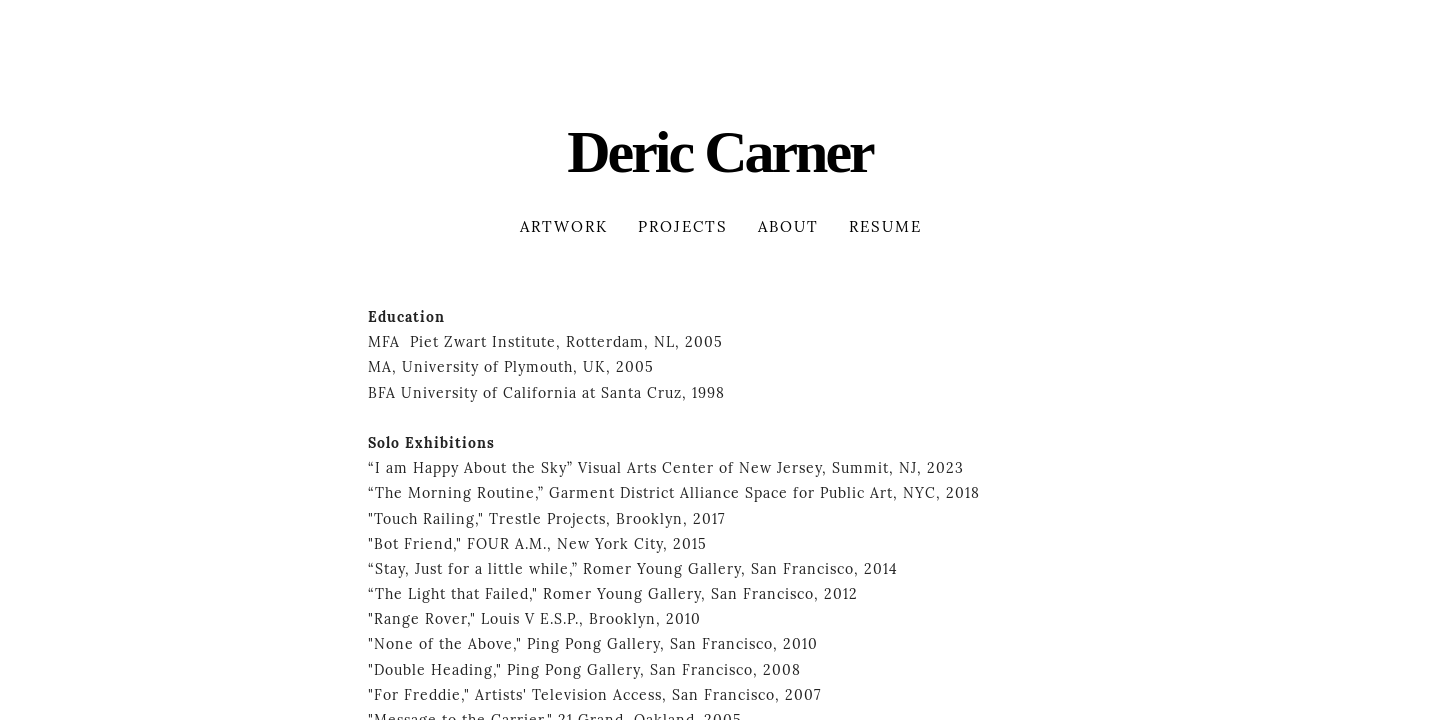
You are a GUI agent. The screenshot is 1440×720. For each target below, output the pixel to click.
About (788, 227)
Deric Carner (719, 152)
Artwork (564, 227)
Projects (683, 227)
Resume (885, 227)
